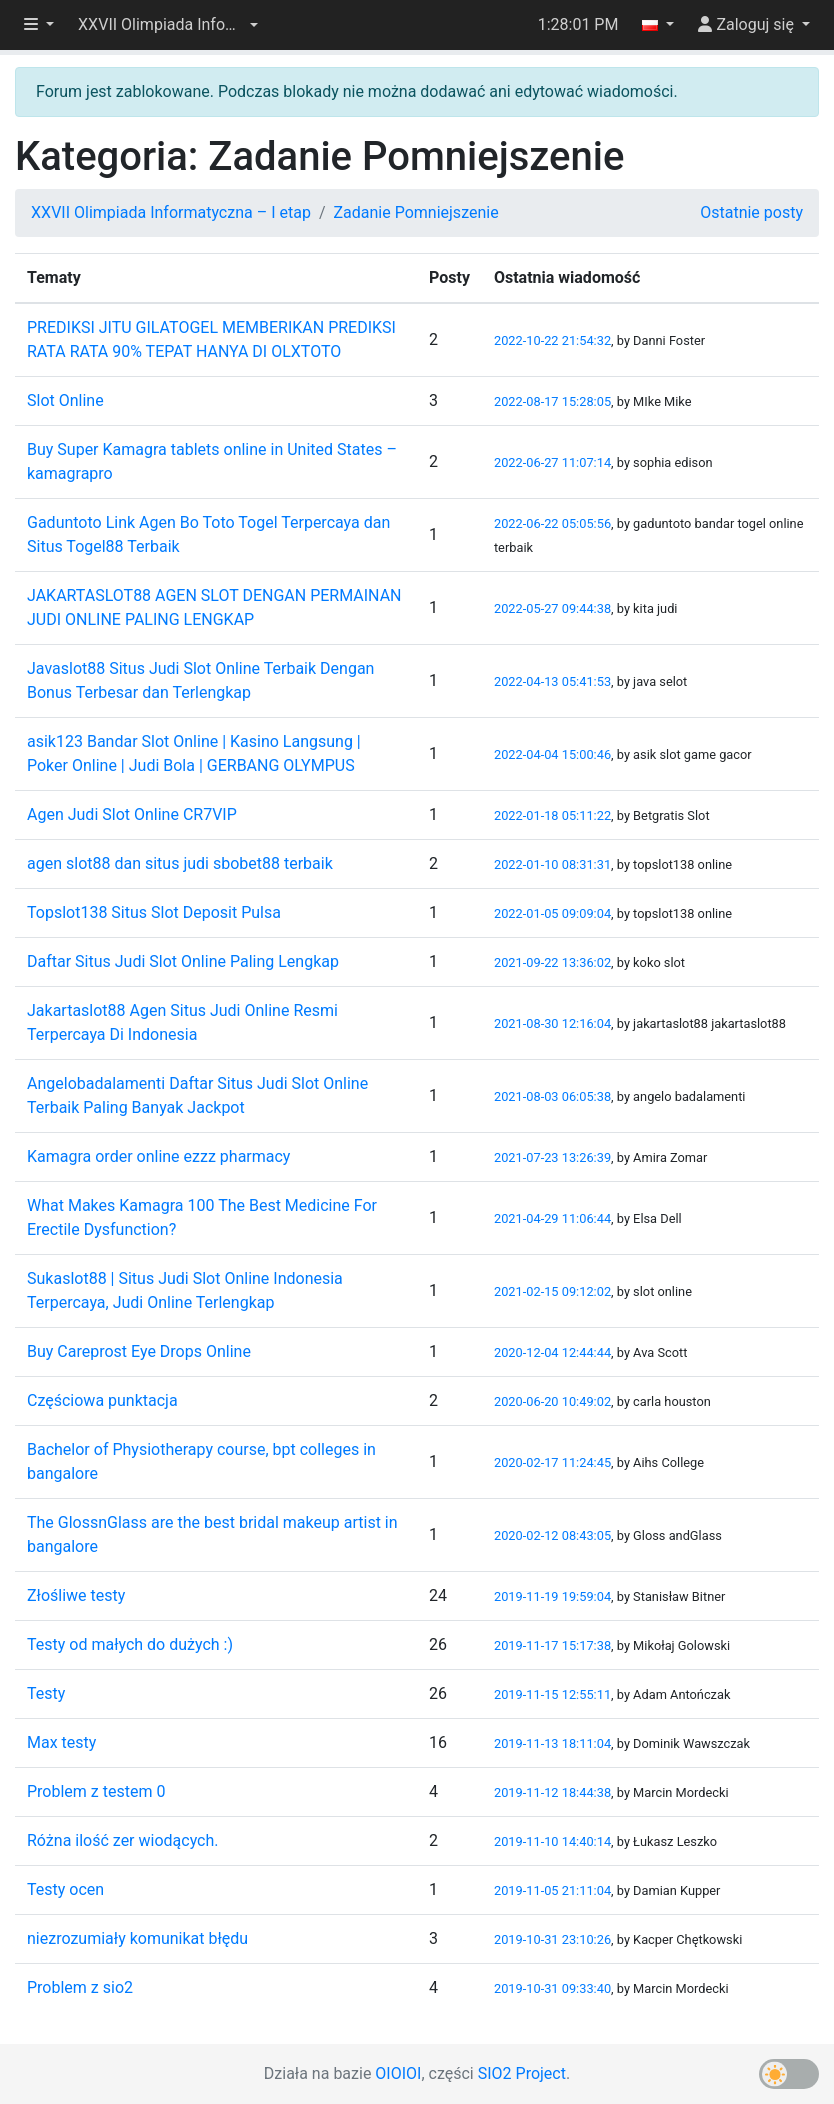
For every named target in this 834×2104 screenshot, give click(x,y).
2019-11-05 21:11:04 (552, 1890)
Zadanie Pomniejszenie (415, 212)
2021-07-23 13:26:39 (552, 1157)
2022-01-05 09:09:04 (552, 913)
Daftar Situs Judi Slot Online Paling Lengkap (183, 961)
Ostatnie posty (751, 212)
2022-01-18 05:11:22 (552, 815)
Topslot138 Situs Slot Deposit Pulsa (154, 912)
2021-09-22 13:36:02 (552, 962)
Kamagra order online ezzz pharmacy (158, 1156)
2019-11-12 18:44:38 (552, 1792)
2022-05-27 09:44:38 (552, 608)
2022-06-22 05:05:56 (552, 523)
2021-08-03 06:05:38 (552, 1096)
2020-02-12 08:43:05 (552, 1535)
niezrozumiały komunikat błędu (137, 1938)
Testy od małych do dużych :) (130, 1644)
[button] (168, 25)
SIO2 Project (522, 2073)
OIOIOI (398, 2073)
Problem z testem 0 (96, 1791)
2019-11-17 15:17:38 (552, 1645)
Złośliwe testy (76, 1595)
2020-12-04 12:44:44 (552, 1352)
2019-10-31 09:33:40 (552, 1988)
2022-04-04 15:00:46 (552, 754)
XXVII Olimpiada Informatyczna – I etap (171, 212)
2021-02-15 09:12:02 (552, 1291)
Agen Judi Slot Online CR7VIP (132, 814)
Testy (46, 1693)
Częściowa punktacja (102, 1400)
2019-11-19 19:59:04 (552, 1596)
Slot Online (65, 400)
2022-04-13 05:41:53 (552, 681)
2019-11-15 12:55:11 (552, 1694)
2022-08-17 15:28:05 (552, 401)
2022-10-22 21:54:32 (552, 340)
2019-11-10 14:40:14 (552, 1841)
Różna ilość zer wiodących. (123, 1840)
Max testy (61, 1742)
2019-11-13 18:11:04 (552, 1743)
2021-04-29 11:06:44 (552, 1218)
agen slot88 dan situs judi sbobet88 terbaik (180, 863)
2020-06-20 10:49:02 (552, 1401)
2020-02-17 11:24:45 (552, 1462)
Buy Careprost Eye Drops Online (139, 1351)
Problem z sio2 (80, 1987)
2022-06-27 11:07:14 (552, 462)
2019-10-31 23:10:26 (552, 1939)
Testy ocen (65, 1889)
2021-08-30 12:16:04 (552, 1023)
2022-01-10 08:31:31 (552, 864)
